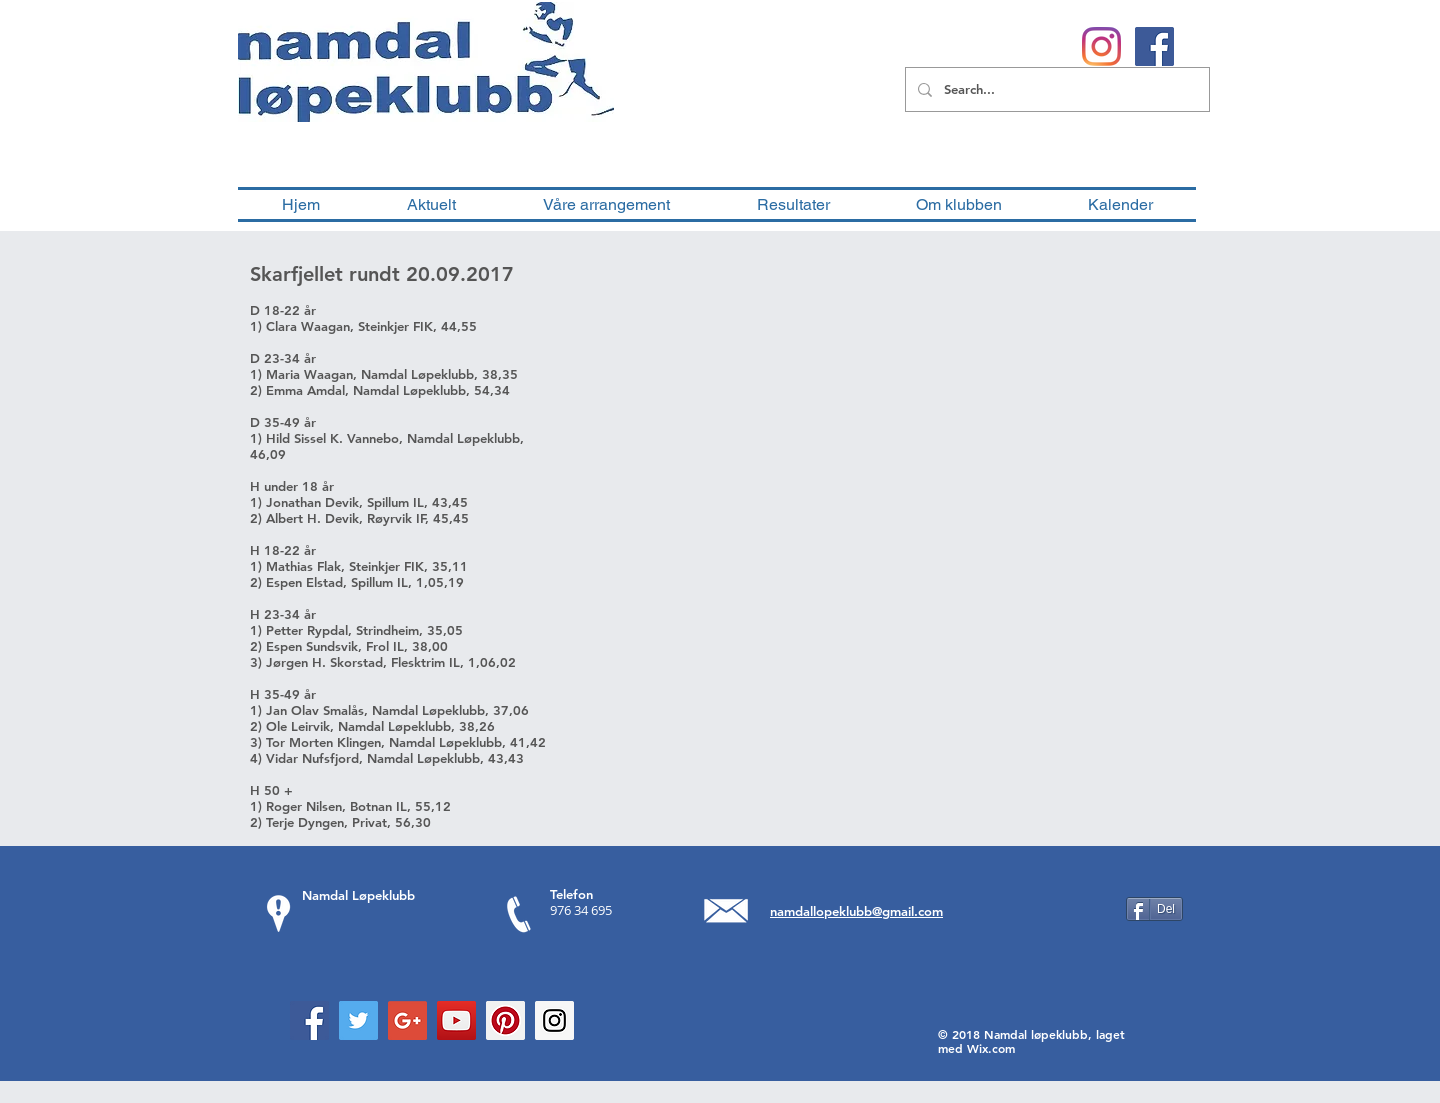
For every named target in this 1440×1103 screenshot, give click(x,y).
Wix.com (991, 1048)
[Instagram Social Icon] (554, 1020)
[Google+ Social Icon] (407, 1020)
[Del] (1154, 909)
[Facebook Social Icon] (309, 1020)
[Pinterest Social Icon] (505, 1020)
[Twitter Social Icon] (358, 1020)
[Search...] (1055, 89)
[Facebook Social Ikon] (1154, 46)
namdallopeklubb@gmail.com (856, 911)
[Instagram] (1101, 46)
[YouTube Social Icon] (456, 1020)
